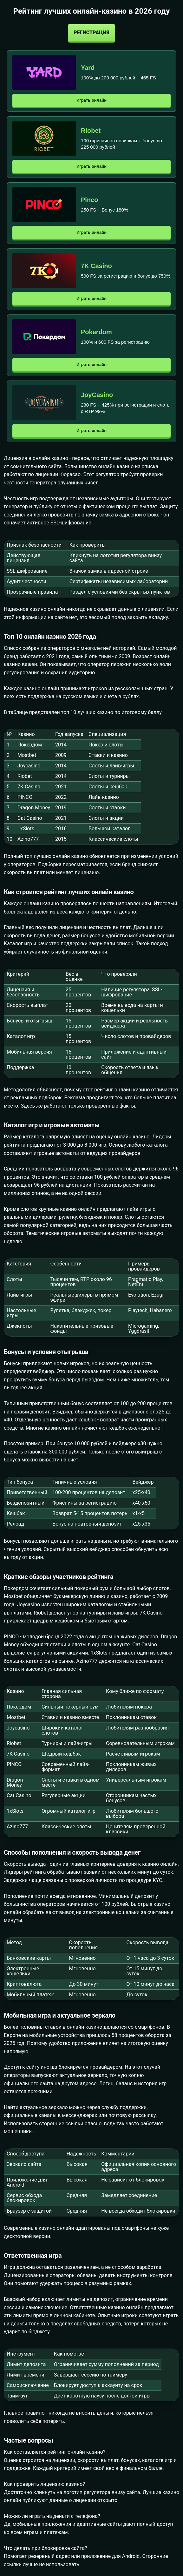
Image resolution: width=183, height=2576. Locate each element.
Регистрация (91, 33)
